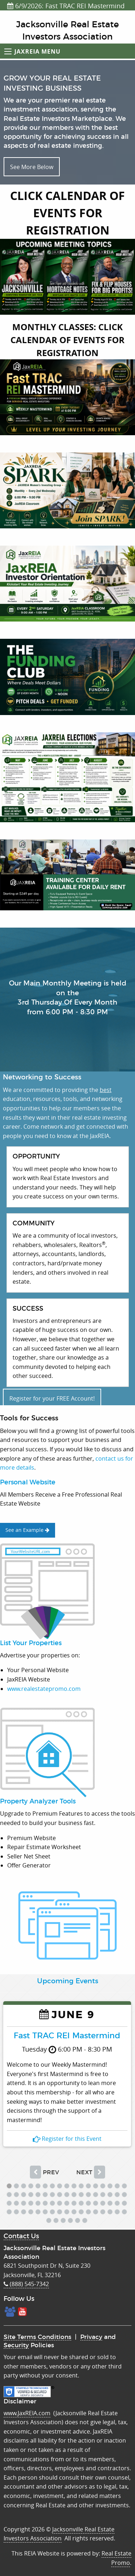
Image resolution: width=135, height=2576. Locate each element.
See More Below (31, 166)
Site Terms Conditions (37, 2337)
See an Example (27, 1529)
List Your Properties (31, 1643)
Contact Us (21, 2236)
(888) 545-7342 (26, 2284)
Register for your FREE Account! (52, 1398)
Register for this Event (67, 2139)
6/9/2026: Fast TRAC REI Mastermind (66, 5)
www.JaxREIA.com (27, 2413)
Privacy (91, 2337)
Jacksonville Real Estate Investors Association (59, 2534)
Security (16, 2345)
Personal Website (27, 1482)
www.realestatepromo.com (44, 1689)
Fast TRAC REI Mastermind (67, 2035)
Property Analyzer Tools (38, 1801)
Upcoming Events (67, 1981)
